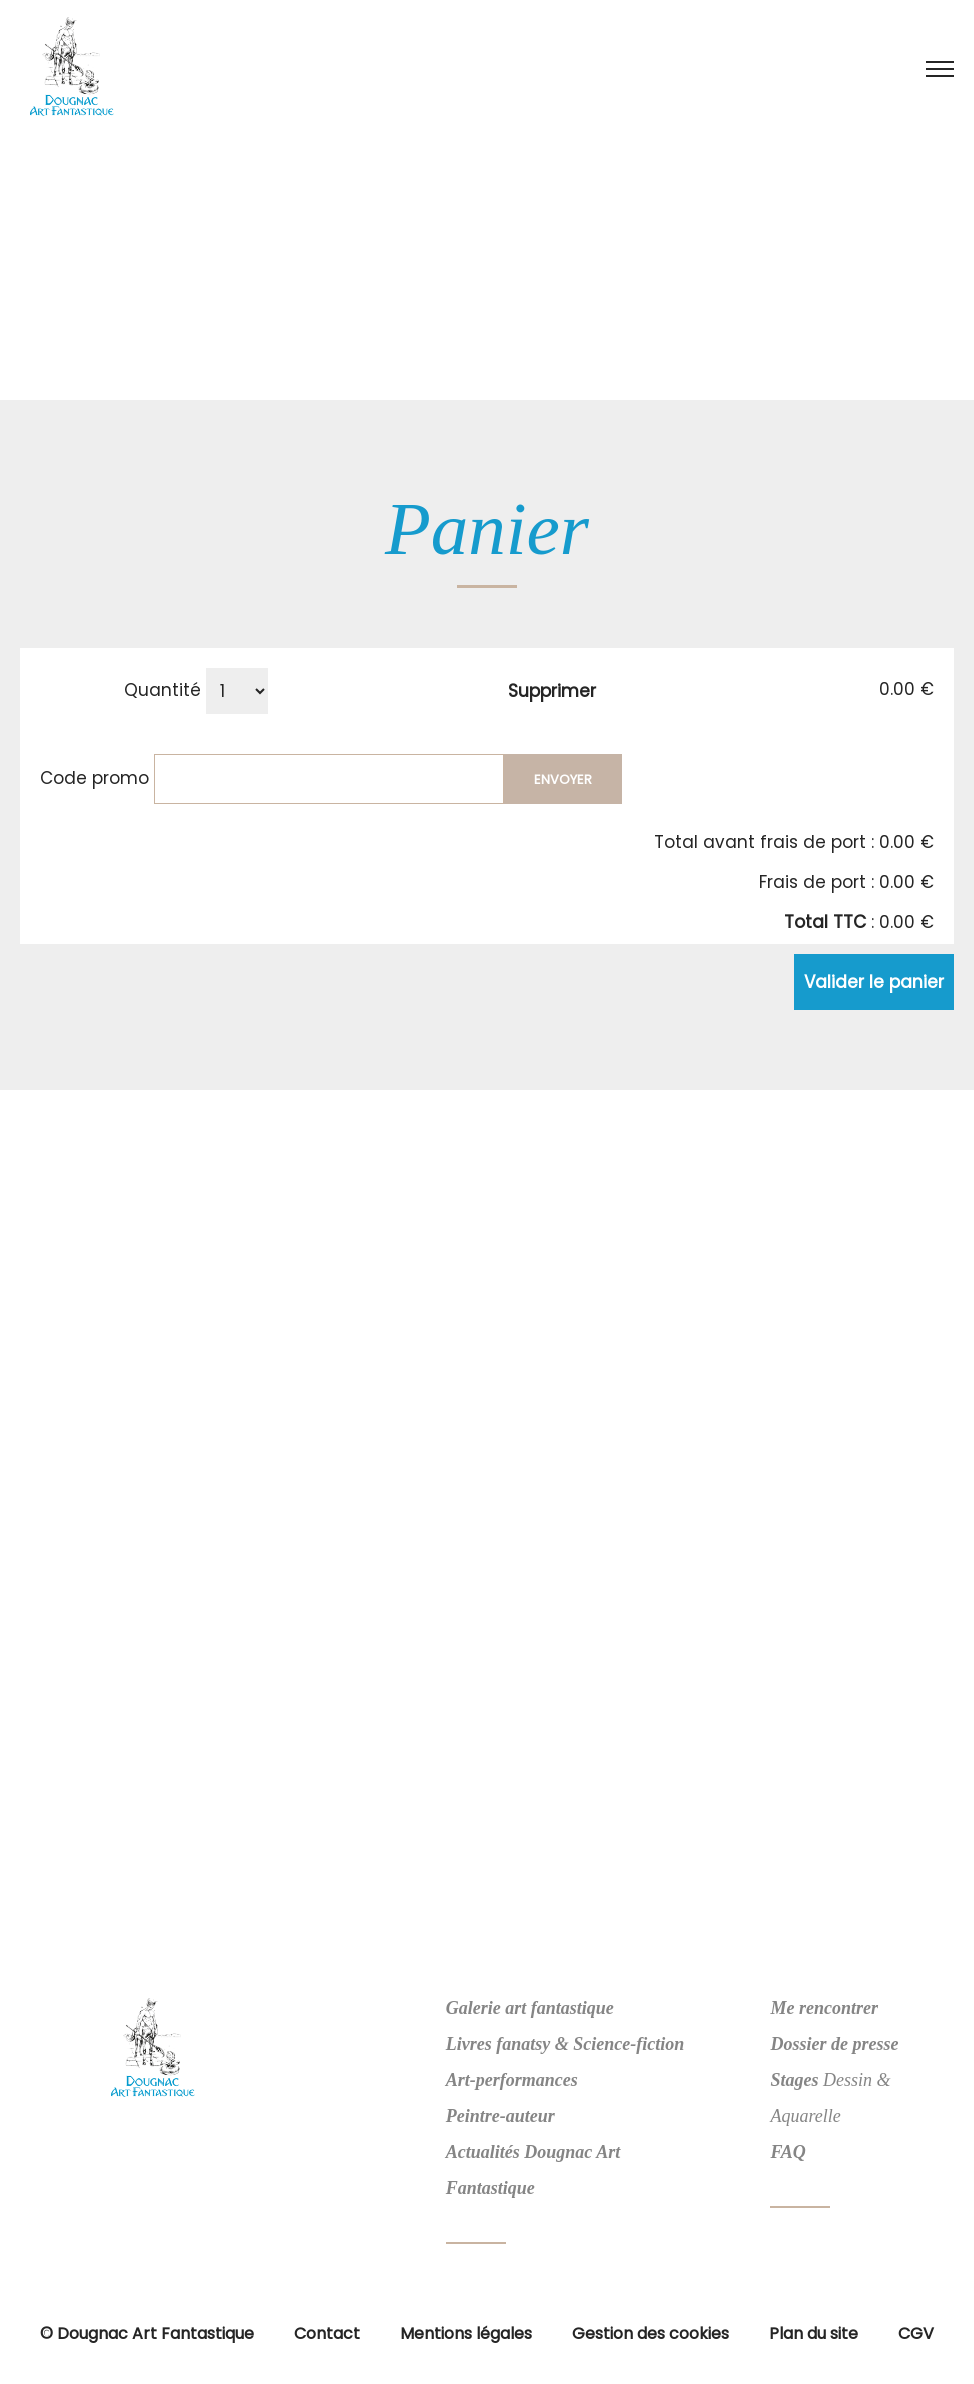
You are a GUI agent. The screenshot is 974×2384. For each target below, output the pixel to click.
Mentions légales (466, 2333)
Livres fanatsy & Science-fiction (565, 2044)
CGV (916, 2333)
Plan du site (813, 2333)
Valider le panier (874, 982)
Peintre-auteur (500, 2116)
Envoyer (563, 779)
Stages (794, 2080)
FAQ (787, 2152)
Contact (327, 2333)
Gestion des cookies (650, 2333)
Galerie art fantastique (530, 2008)
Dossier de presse (834, 2044)
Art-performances (512, 2080)
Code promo (94, 777)
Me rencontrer (824, 2008)
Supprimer (552, 691)
